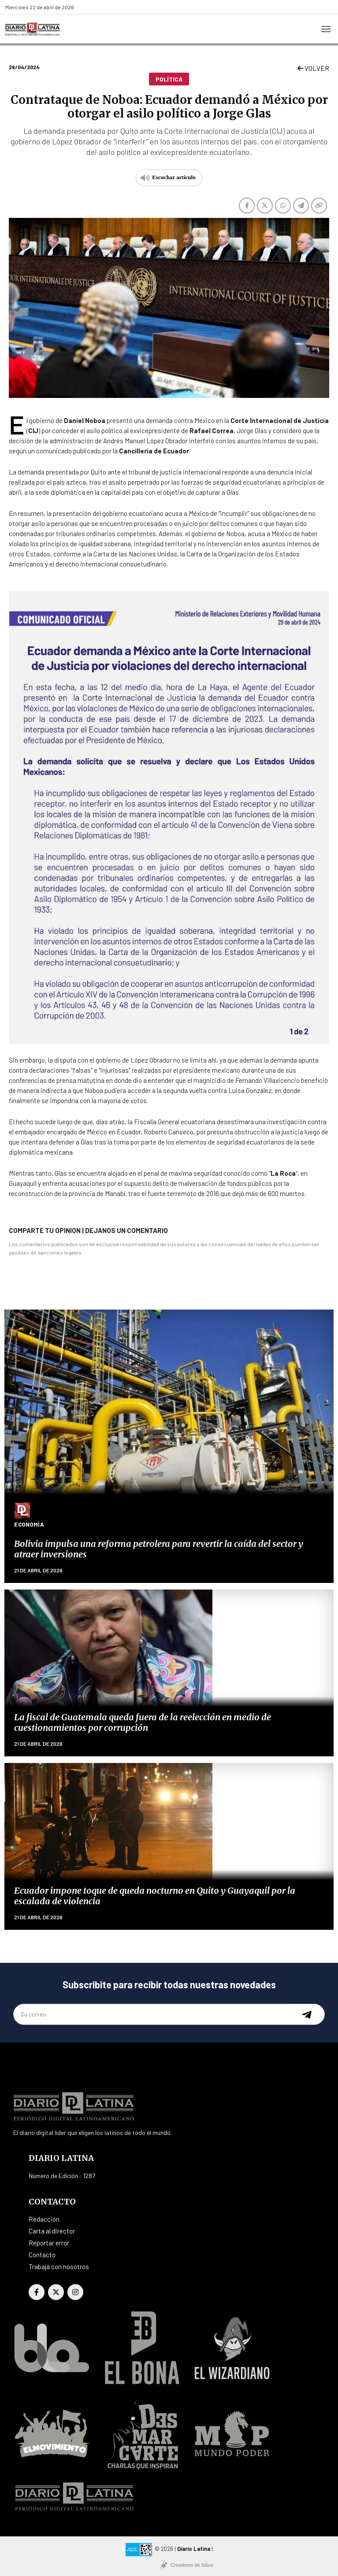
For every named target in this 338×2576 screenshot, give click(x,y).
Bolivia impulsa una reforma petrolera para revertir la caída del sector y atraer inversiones (158, 1549)
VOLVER (313, 68)
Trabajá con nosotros (59, 2267)
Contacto (42, 2255)
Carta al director (52, 2231)
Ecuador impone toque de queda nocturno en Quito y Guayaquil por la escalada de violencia (154, 1895)
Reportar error (49, 2243)
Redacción (44, 2219)
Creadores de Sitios (192, 2565)
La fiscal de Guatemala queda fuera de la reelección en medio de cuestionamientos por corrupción (142, 1722)
